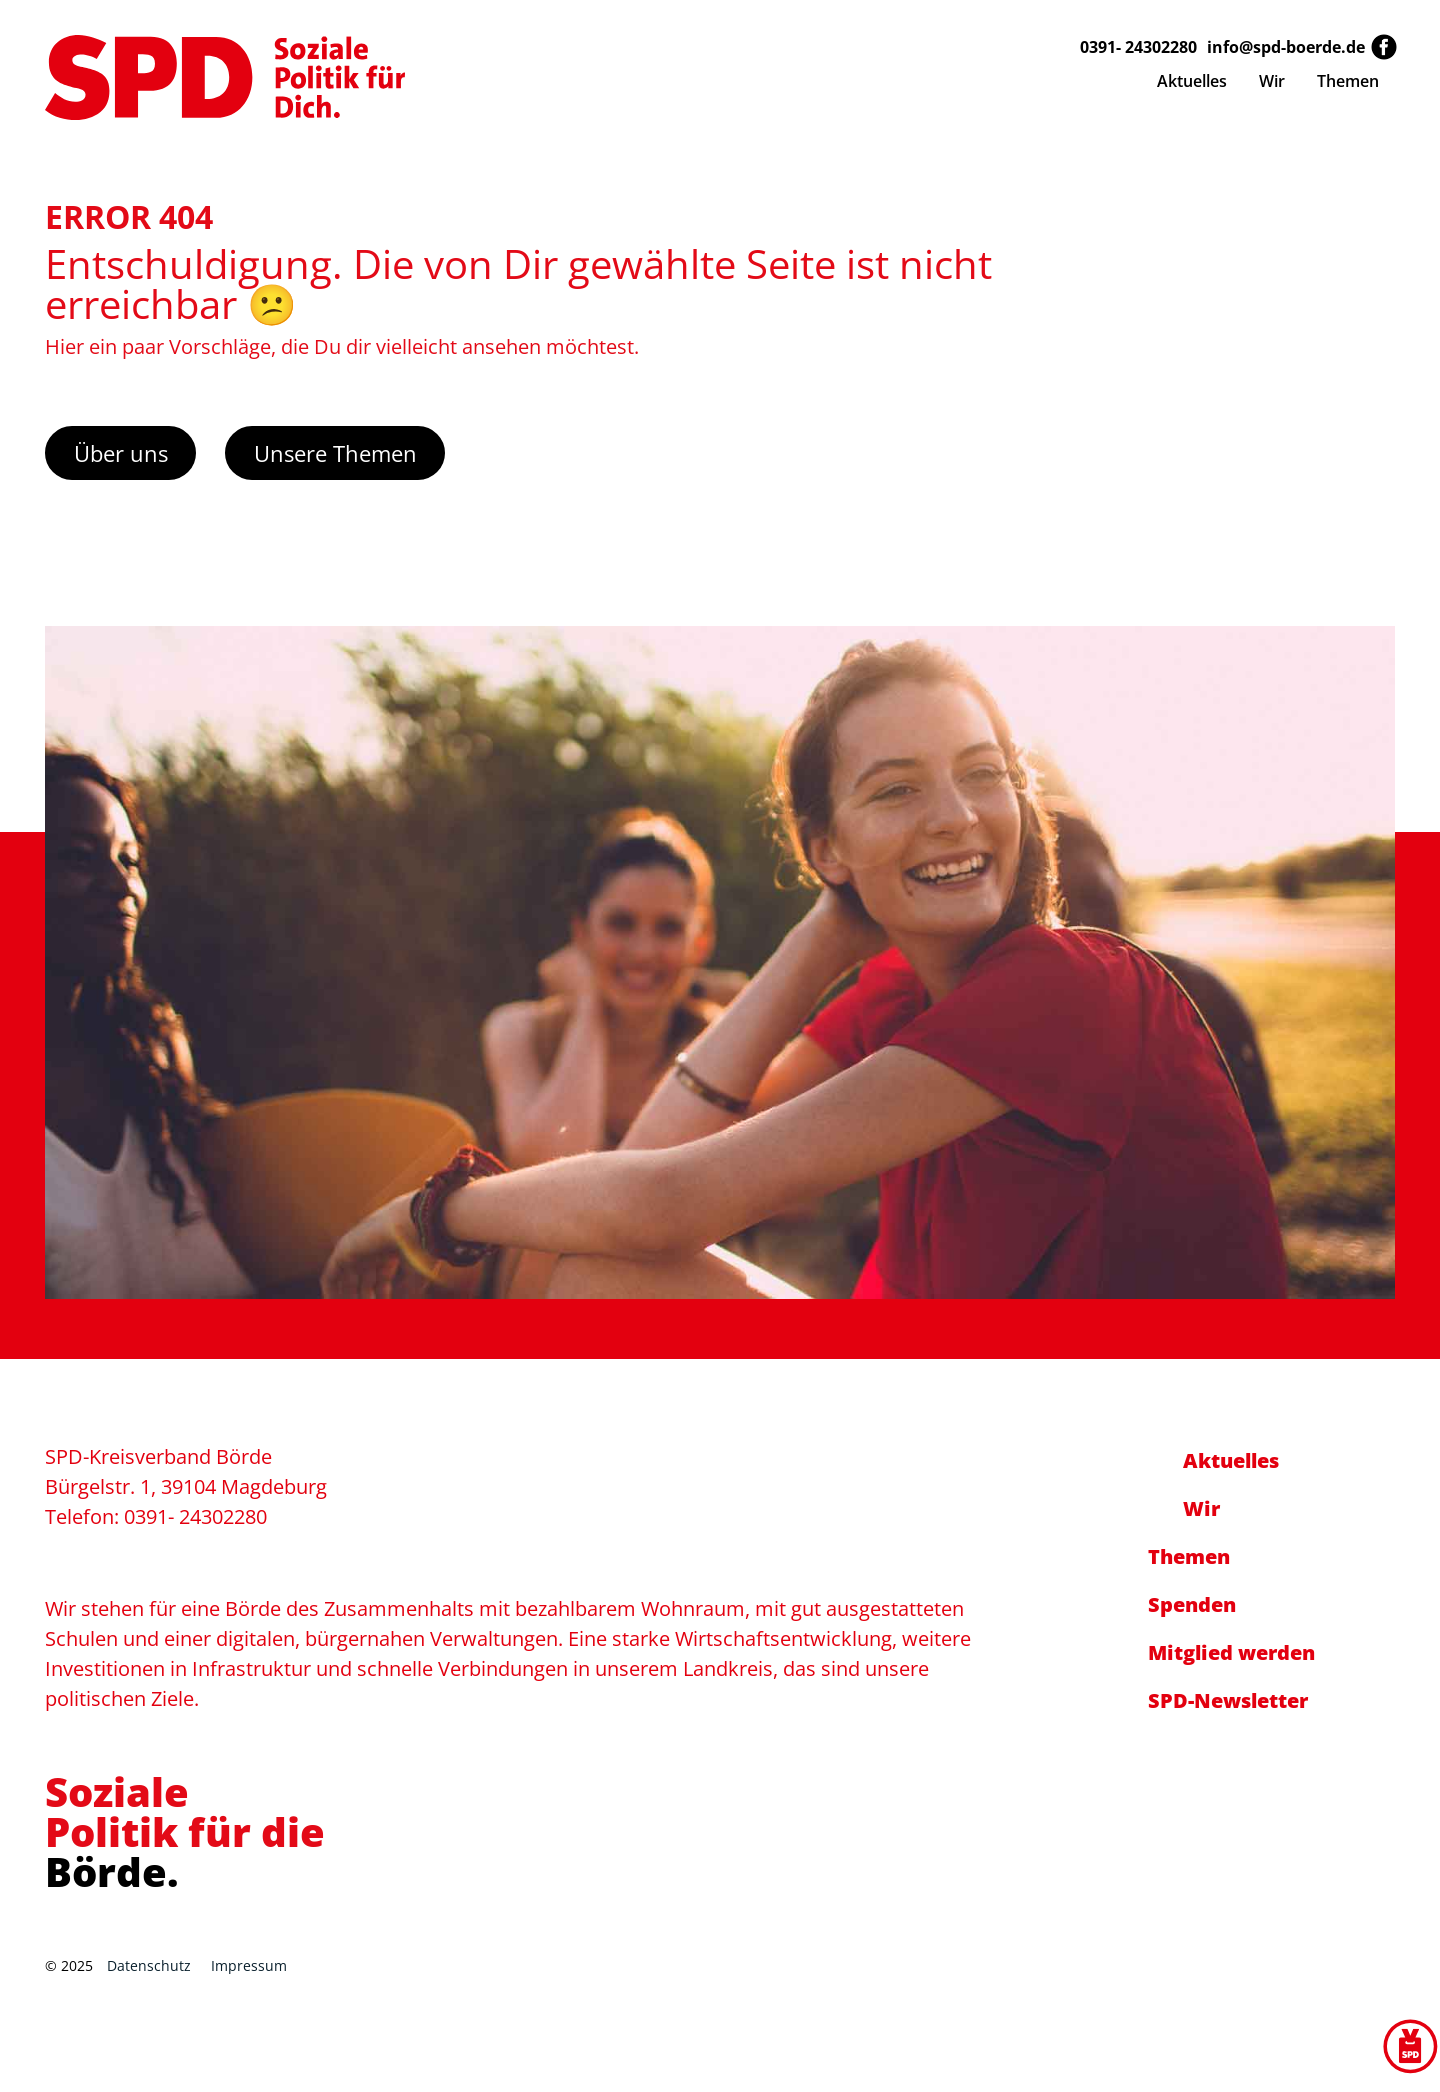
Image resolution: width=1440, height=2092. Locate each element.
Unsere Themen (335, 453)
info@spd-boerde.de (1286, 47)
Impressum (249, 1965)
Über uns (121, 453)
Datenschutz (149, 1965)
